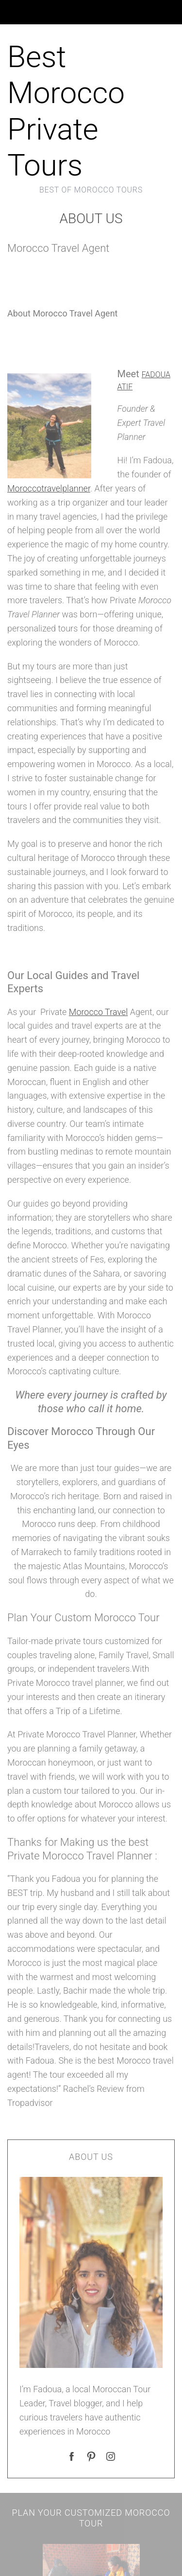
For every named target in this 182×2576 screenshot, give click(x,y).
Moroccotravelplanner (48, 488)
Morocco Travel (98, 1012)
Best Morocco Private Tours (66, 111)
